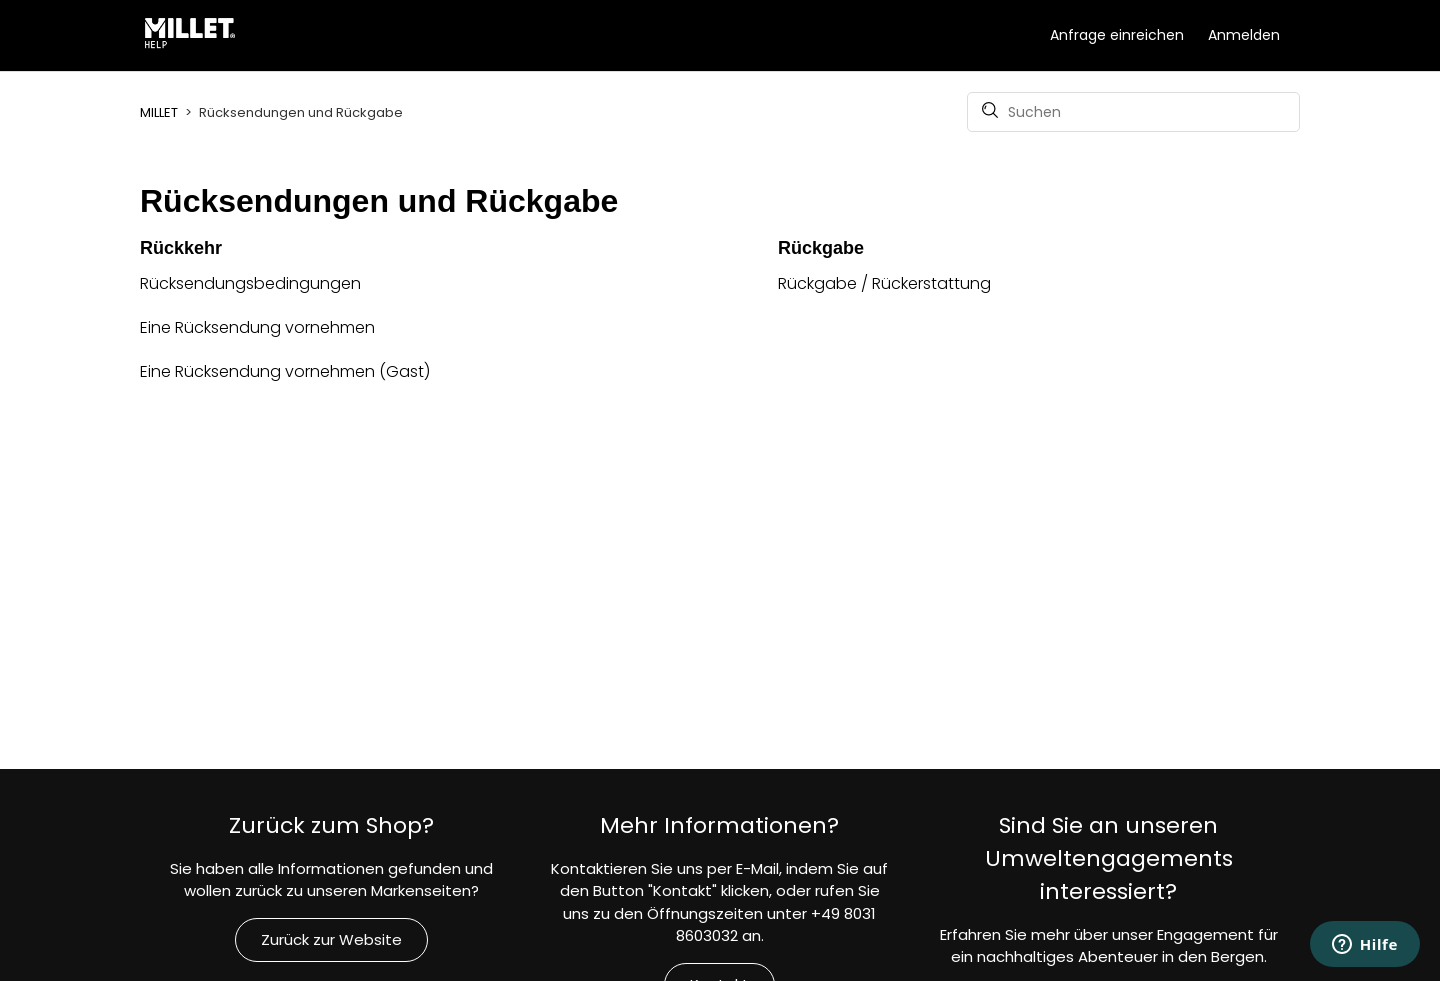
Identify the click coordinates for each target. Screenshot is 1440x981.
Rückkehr (181, 248)
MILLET (159, 112)
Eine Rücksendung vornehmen (257, 327)
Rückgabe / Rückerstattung (884, 283)
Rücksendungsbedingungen (250, 283)
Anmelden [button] (1244, 35)
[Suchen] (1133, 112)
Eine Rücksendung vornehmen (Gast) (285, 371)
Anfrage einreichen (1117, 35)
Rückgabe (821, 248)
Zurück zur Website (331, 939)
